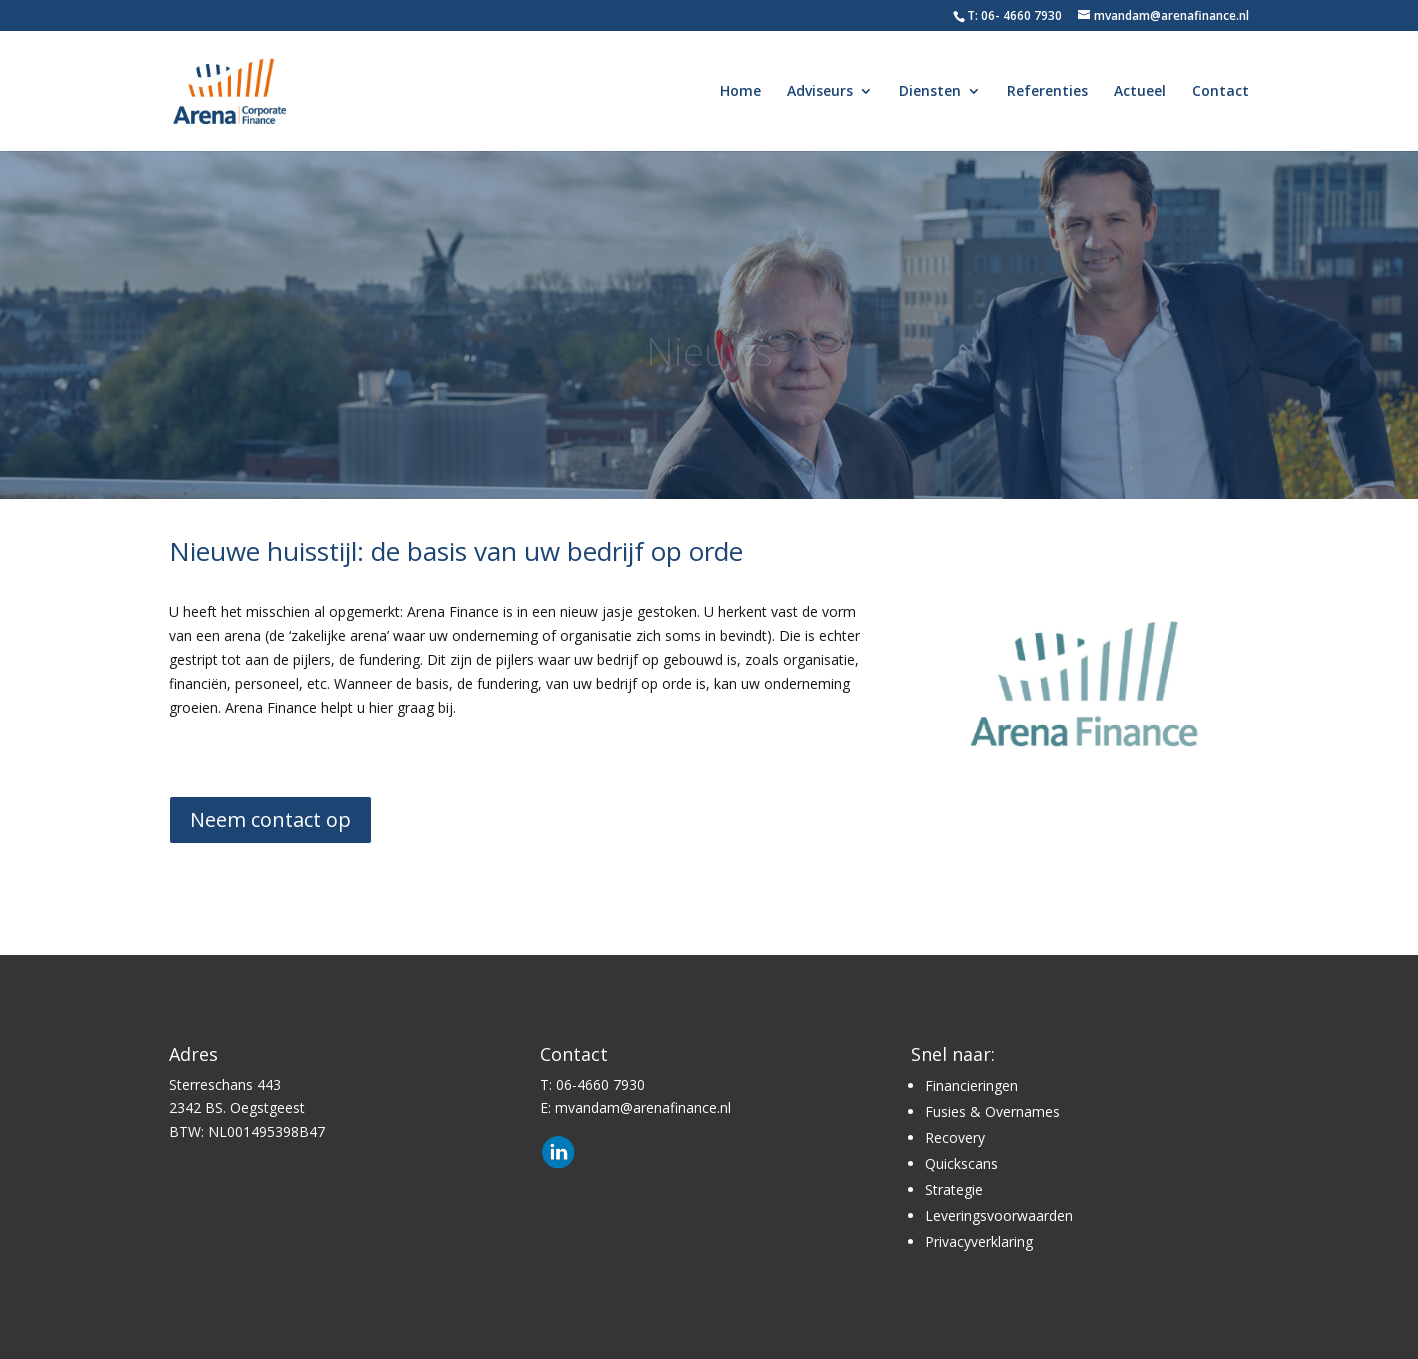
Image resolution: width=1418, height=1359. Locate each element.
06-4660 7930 (600, 1084)
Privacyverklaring (979, 1241)
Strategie (954, 1189)
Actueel (1140, 92)
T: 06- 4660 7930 (1014, 15)
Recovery (955, 1137)
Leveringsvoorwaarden (999, 1215)
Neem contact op (270, 819)
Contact (1220, 92)
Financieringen (971, 1085)
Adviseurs (820, 92)
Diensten (930, 92)
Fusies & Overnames (992, 1111)
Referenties (1047, 92)
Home (740, 92)
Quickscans (961, 1163)
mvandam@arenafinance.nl (643, 1107)
